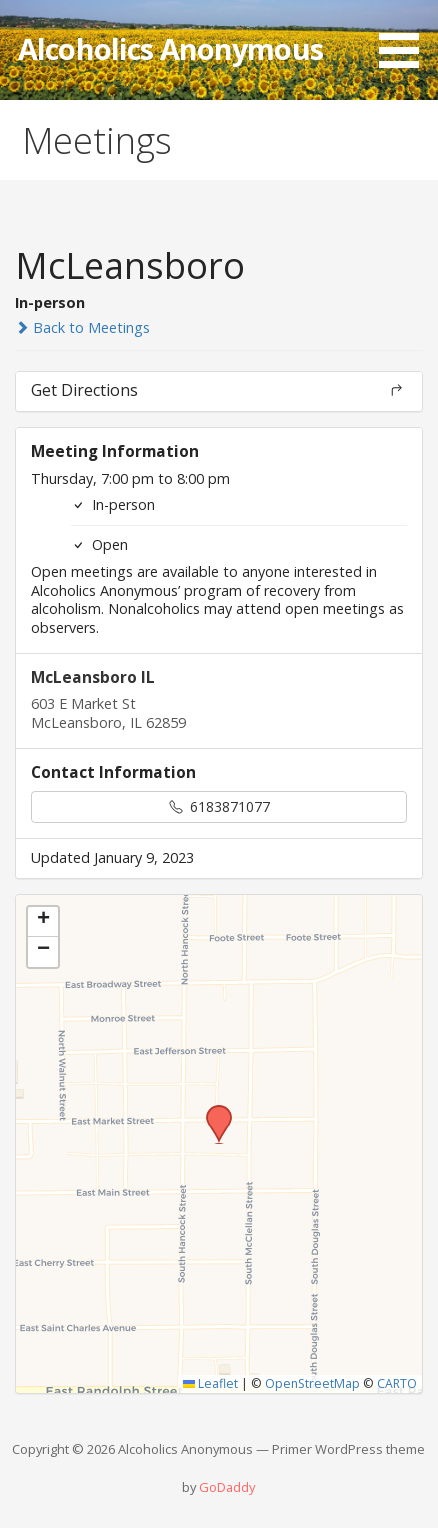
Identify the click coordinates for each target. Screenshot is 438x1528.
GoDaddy (227, 1487)
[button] (406, 37)
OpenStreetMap (312, 1383)
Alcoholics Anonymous (170, 48)
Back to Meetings (82, 327)
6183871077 (219, 806)
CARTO (397, 1383)
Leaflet (210, 1383)
